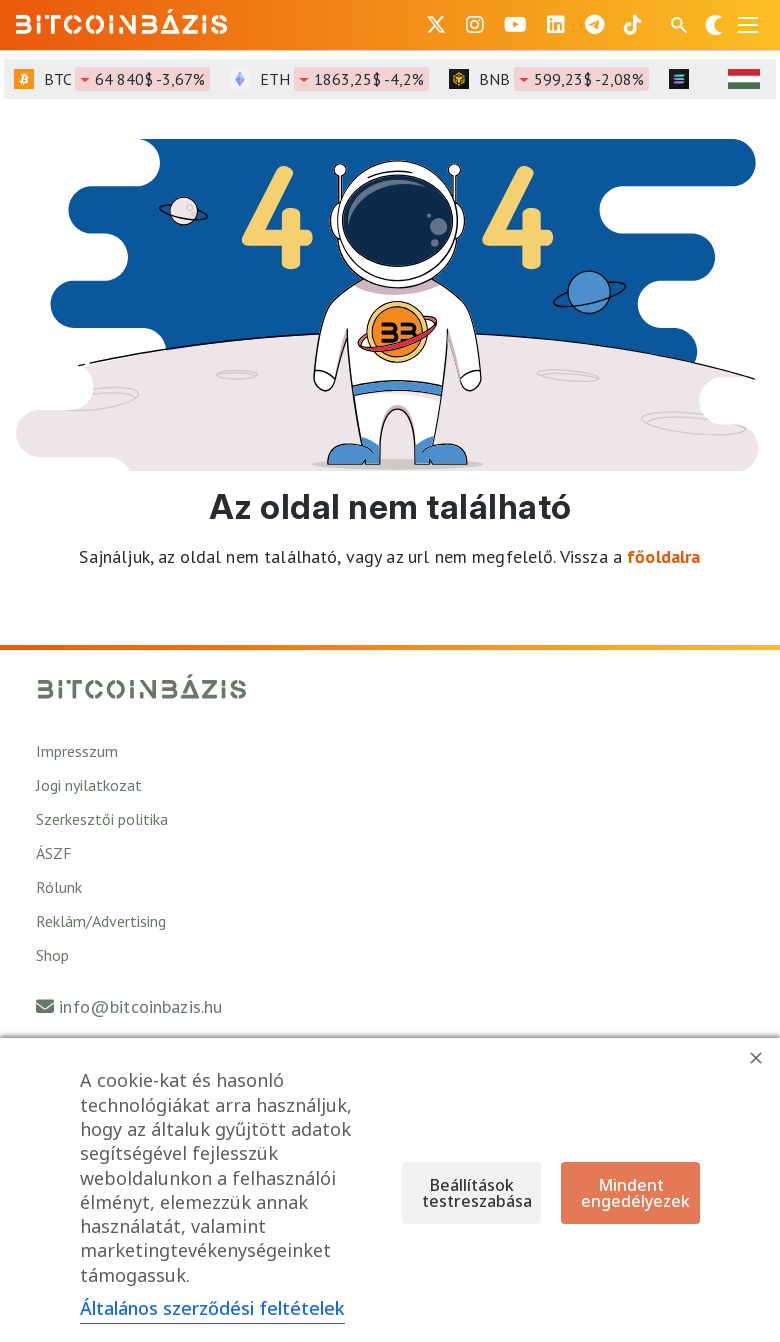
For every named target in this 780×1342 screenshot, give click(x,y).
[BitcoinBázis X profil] (436, 25)
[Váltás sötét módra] (714, 25)
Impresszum (77, 751)
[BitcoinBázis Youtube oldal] (515, 25)
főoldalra (663, 556)
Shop (52, 955)
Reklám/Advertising (101, 921)
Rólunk (59, 887)
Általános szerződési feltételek (212, 1308)
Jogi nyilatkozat (89, 785)
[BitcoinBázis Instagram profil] (475, 25)
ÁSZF (54, 853)
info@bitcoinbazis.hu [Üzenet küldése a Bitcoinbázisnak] (140, 1006)
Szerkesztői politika (102, 819)
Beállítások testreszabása (477, 1193)
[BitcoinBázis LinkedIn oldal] (556, 25)
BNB (564, 79)
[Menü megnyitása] (748, 25)
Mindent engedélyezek (635, 1193)
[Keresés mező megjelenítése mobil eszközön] (681, 25)
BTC (127, 79)
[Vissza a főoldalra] (122, 21)
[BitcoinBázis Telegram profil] (594, 25)
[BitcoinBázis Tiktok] (633, 25)
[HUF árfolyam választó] (744, 79)
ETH (344, 79)
